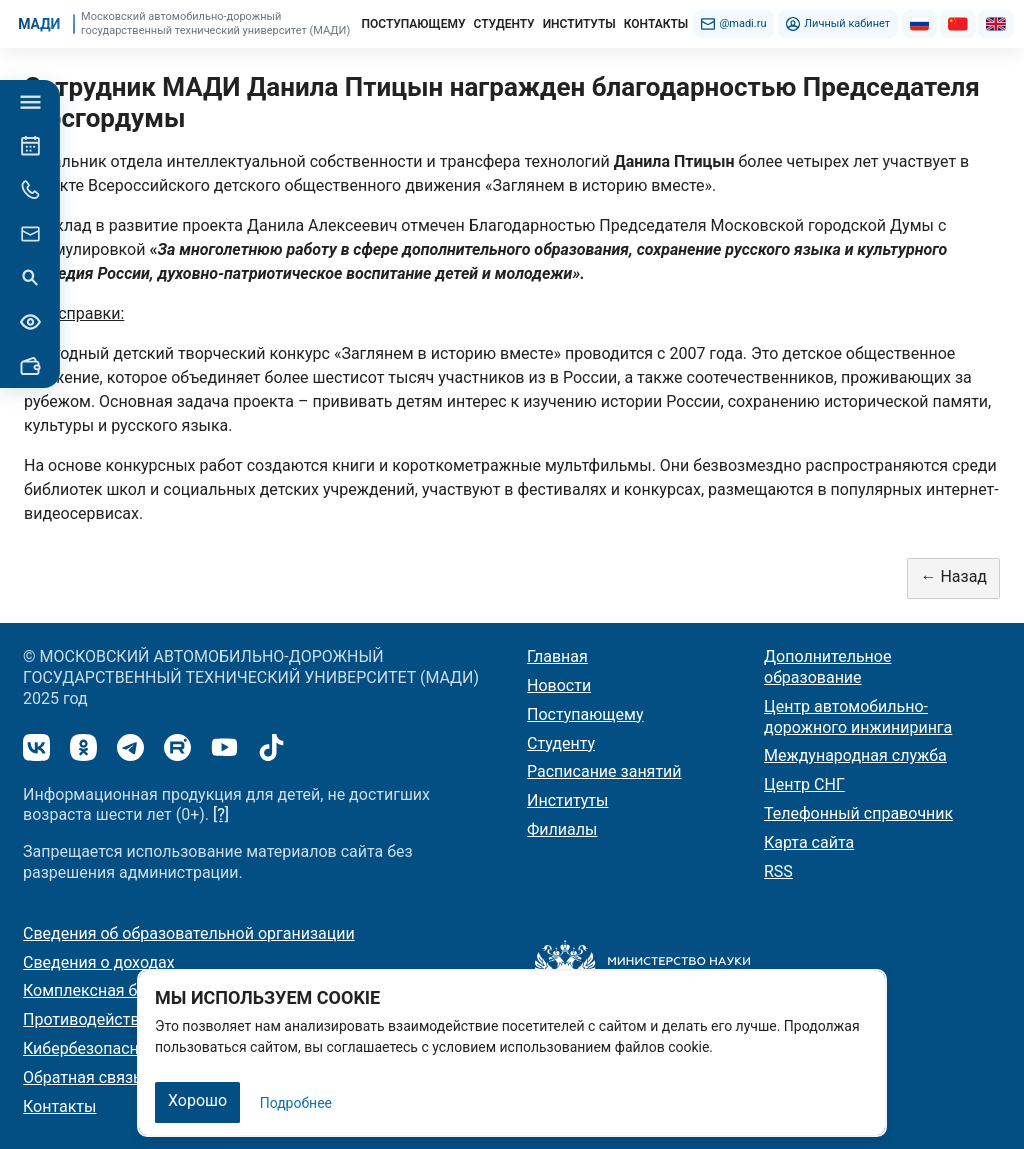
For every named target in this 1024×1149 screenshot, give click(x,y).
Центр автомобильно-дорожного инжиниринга (858, 717)
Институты (567, 800)
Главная (557, 656)
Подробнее (296, 1103)
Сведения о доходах (99, 962)
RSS (778, 871)
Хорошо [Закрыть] (197, 1100)
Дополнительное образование (827, 667)
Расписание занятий (604, 771)
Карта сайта (809, 842)
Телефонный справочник (858, 813)
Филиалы (562, 829)
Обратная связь (82, 1077)
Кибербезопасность (98, 1048)
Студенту (561, 743)
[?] (221, 814)
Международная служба (855, 755)
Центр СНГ (804, 784)
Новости (559, 685)
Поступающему (585, 714)
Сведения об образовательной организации (189, 933)
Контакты (59, 1106)
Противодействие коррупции (132, 1019)
